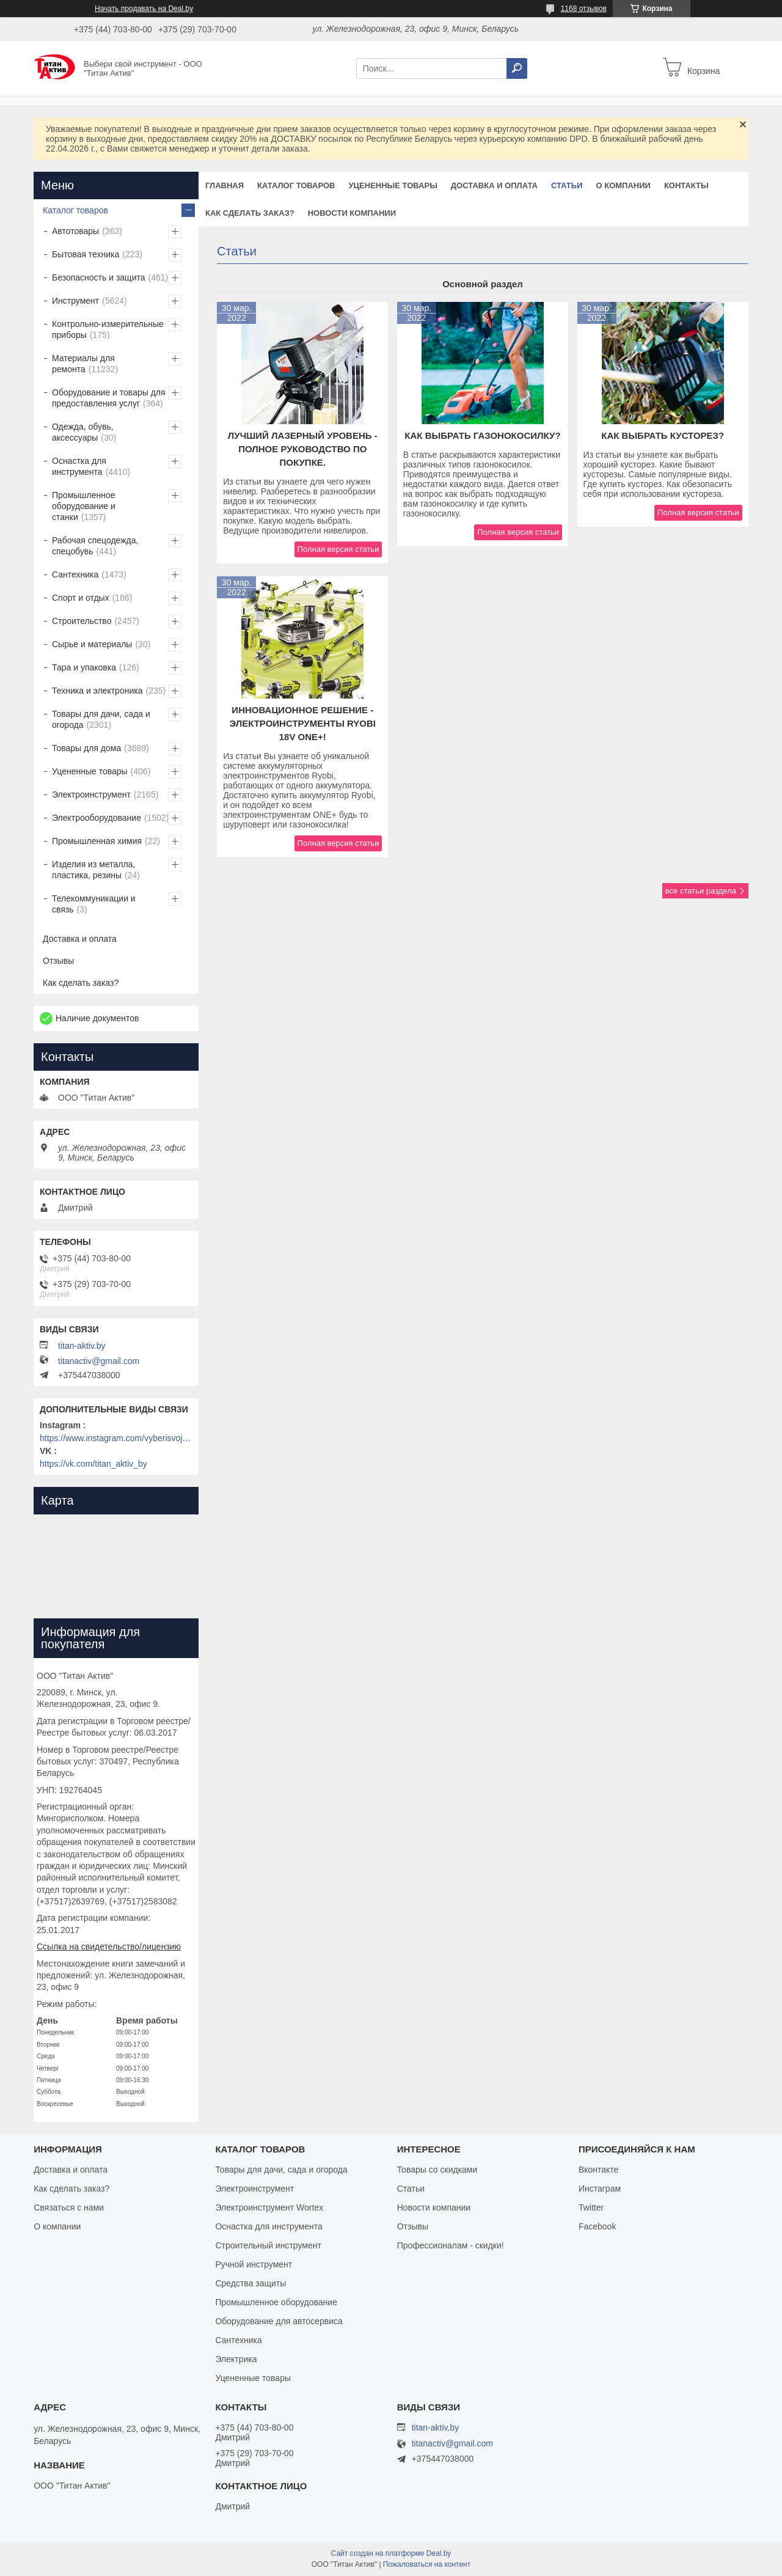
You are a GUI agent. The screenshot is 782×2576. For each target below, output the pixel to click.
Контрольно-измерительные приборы (108, 329)
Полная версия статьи (338, 549)
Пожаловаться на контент (426, 2564)
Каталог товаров (296, 185)
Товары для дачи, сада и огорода (101, 719)
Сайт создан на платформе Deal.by (391, 2553)
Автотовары (75, 231)
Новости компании (352, 213)
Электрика (236, 2359)
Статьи (567, 185)
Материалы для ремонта (83, 363)
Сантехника (75, 574)
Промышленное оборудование (276, 2302)
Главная (224, 185)
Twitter (591, 2207)
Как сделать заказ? (249, 213)
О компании (623, 185)
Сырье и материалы (92, 644)
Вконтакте (599, 2169)
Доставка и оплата (494, 185)
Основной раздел (482, 284)
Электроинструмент (91, 794)
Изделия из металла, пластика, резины (93, 869)
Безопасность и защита (98, 277)
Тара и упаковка (84, 667)
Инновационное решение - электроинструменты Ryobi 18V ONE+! (303, 723)
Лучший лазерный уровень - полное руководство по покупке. (303, 449)
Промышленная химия (97, 841)
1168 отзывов (584, 8)
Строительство (81, 621)
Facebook (597, 2226)
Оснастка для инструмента (79, 466)
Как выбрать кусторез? (662, 435)
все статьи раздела (700, 890)
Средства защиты (250, 2283)
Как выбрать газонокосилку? (482, 435)
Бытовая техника (85, 254)
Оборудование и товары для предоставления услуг (109, 397)
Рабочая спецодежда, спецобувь (95, 545)
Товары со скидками (437, 2169)
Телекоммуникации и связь (94, 904)
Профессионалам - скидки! (450, 2245)
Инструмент (75, 301)
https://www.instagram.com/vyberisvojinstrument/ (116, 1438)
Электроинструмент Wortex (269, 2207)
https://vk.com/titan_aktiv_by (93, 1464)
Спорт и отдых (80, 598)
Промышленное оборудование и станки (83, 506)
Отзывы (58, 961)
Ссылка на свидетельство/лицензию (109, 1946)
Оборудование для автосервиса (279, 2321)
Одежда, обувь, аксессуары (83, 432)
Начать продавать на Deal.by (144, 8)
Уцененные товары (393, 185)
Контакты (686, 185)
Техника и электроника (97, 690)
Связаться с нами (69, 2207)
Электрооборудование (96, 818)
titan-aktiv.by (82, 1346)
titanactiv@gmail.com (98, 1361)
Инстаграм (600, 2188)
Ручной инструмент (253, 2264)
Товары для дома (86, 748)
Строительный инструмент (268, 2245)
